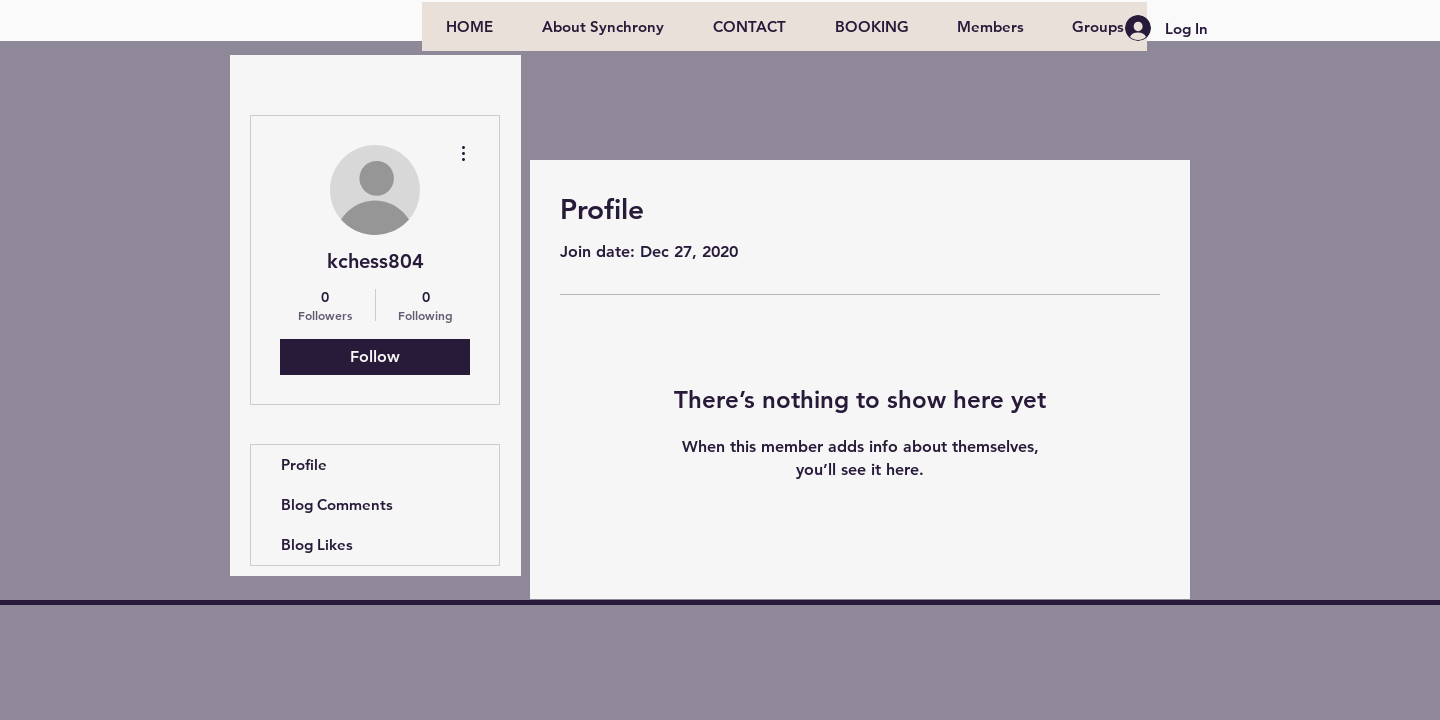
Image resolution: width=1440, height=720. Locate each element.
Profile (304, 464)
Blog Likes (317, 544)
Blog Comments (337, 504)
